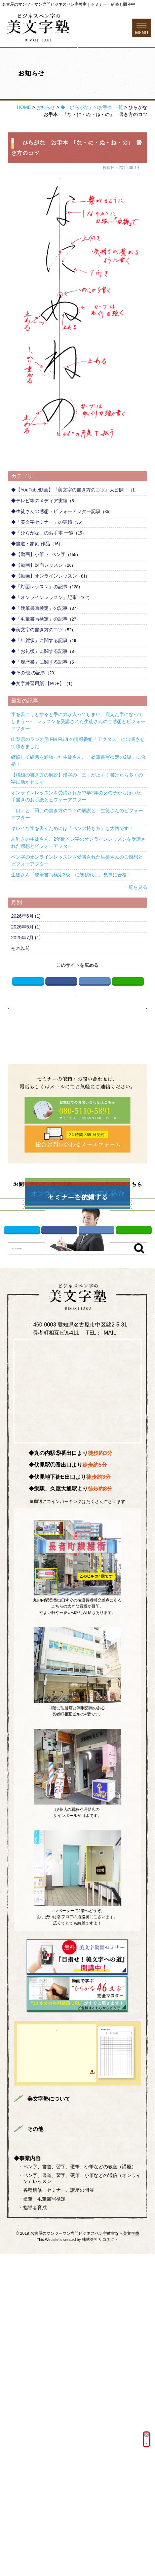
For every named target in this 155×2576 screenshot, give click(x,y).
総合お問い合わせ (45, 2451)
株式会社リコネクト (100, 2561)
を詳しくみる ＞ (96, 2438)
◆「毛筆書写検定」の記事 (39, 653)
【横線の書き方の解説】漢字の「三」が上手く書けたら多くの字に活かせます (77, 812)
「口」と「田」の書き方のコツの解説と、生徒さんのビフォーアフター (77, 848)
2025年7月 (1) (26, 971)
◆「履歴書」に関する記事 (39, 696)
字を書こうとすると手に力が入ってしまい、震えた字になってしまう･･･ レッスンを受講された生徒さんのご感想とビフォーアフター (78, 755)
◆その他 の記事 (28, 706)
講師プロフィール (45, 2390)
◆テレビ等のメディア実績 (39, 534)
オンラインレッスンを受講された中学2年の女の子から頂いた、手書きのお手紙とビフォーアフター (78, 830)
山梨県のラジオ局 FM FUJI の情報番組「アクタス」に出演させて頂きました (78, 776)
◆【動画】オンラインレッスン (44, 609)
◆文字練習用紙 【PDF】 (37, 717)
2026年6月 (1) (26, 950)
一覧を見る (135, 921)
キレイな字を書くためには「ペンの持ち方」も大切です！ (72, 862)
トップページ (40, 2380)
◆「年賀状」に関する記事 (39, 674)
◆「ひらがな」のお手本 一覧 (42, 566)
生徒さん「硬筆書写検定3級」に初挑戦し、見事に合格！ (71, 908)
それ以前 (20, 982)
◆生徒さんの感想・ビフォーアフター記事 (56, 545)
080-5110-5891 (102, 1580)
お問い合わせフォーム (116, 71)
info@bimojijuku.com (77, 1588)
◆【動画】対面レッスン (37, 599)
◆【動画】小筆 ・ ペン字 (38, 588)
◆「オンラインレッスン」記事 (44, 631)
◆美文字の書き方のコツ (37, 663)
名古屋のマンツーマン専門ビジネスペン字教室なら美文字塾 (84, 2555)
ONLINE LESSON (68, 2416)
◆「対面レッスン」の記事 (39, 620)
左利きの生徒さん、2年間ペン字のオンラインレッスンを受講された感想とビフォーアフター (78, 876)
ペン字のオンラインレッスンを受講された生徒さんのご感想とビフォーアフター (77, 894)
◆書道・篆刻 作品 (30, 577)
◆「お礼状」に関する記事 (39, 685)
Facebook (61, 1018)
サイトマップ (40, 2461)
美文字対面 (94, 2390)
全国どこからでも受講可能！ (96, 2426)
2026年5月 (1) (26, 960)
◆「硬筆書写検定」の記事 (39, 642)
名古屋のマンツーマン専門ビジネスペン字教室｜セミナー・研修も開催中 (68, 4)
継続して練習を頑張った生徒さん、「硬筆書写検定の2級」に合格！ (78, 794)
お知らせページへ (77, 1038)
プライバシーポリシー (96, 2451)
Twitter (28, 1018)
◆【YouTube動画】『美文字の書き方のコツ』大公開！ (69, 523)
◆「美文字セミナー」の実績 (41, 556)
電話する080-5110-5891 (38, 71)
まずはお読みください (87, 2380)
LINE (127, 1018)
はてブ (94, 1018)
